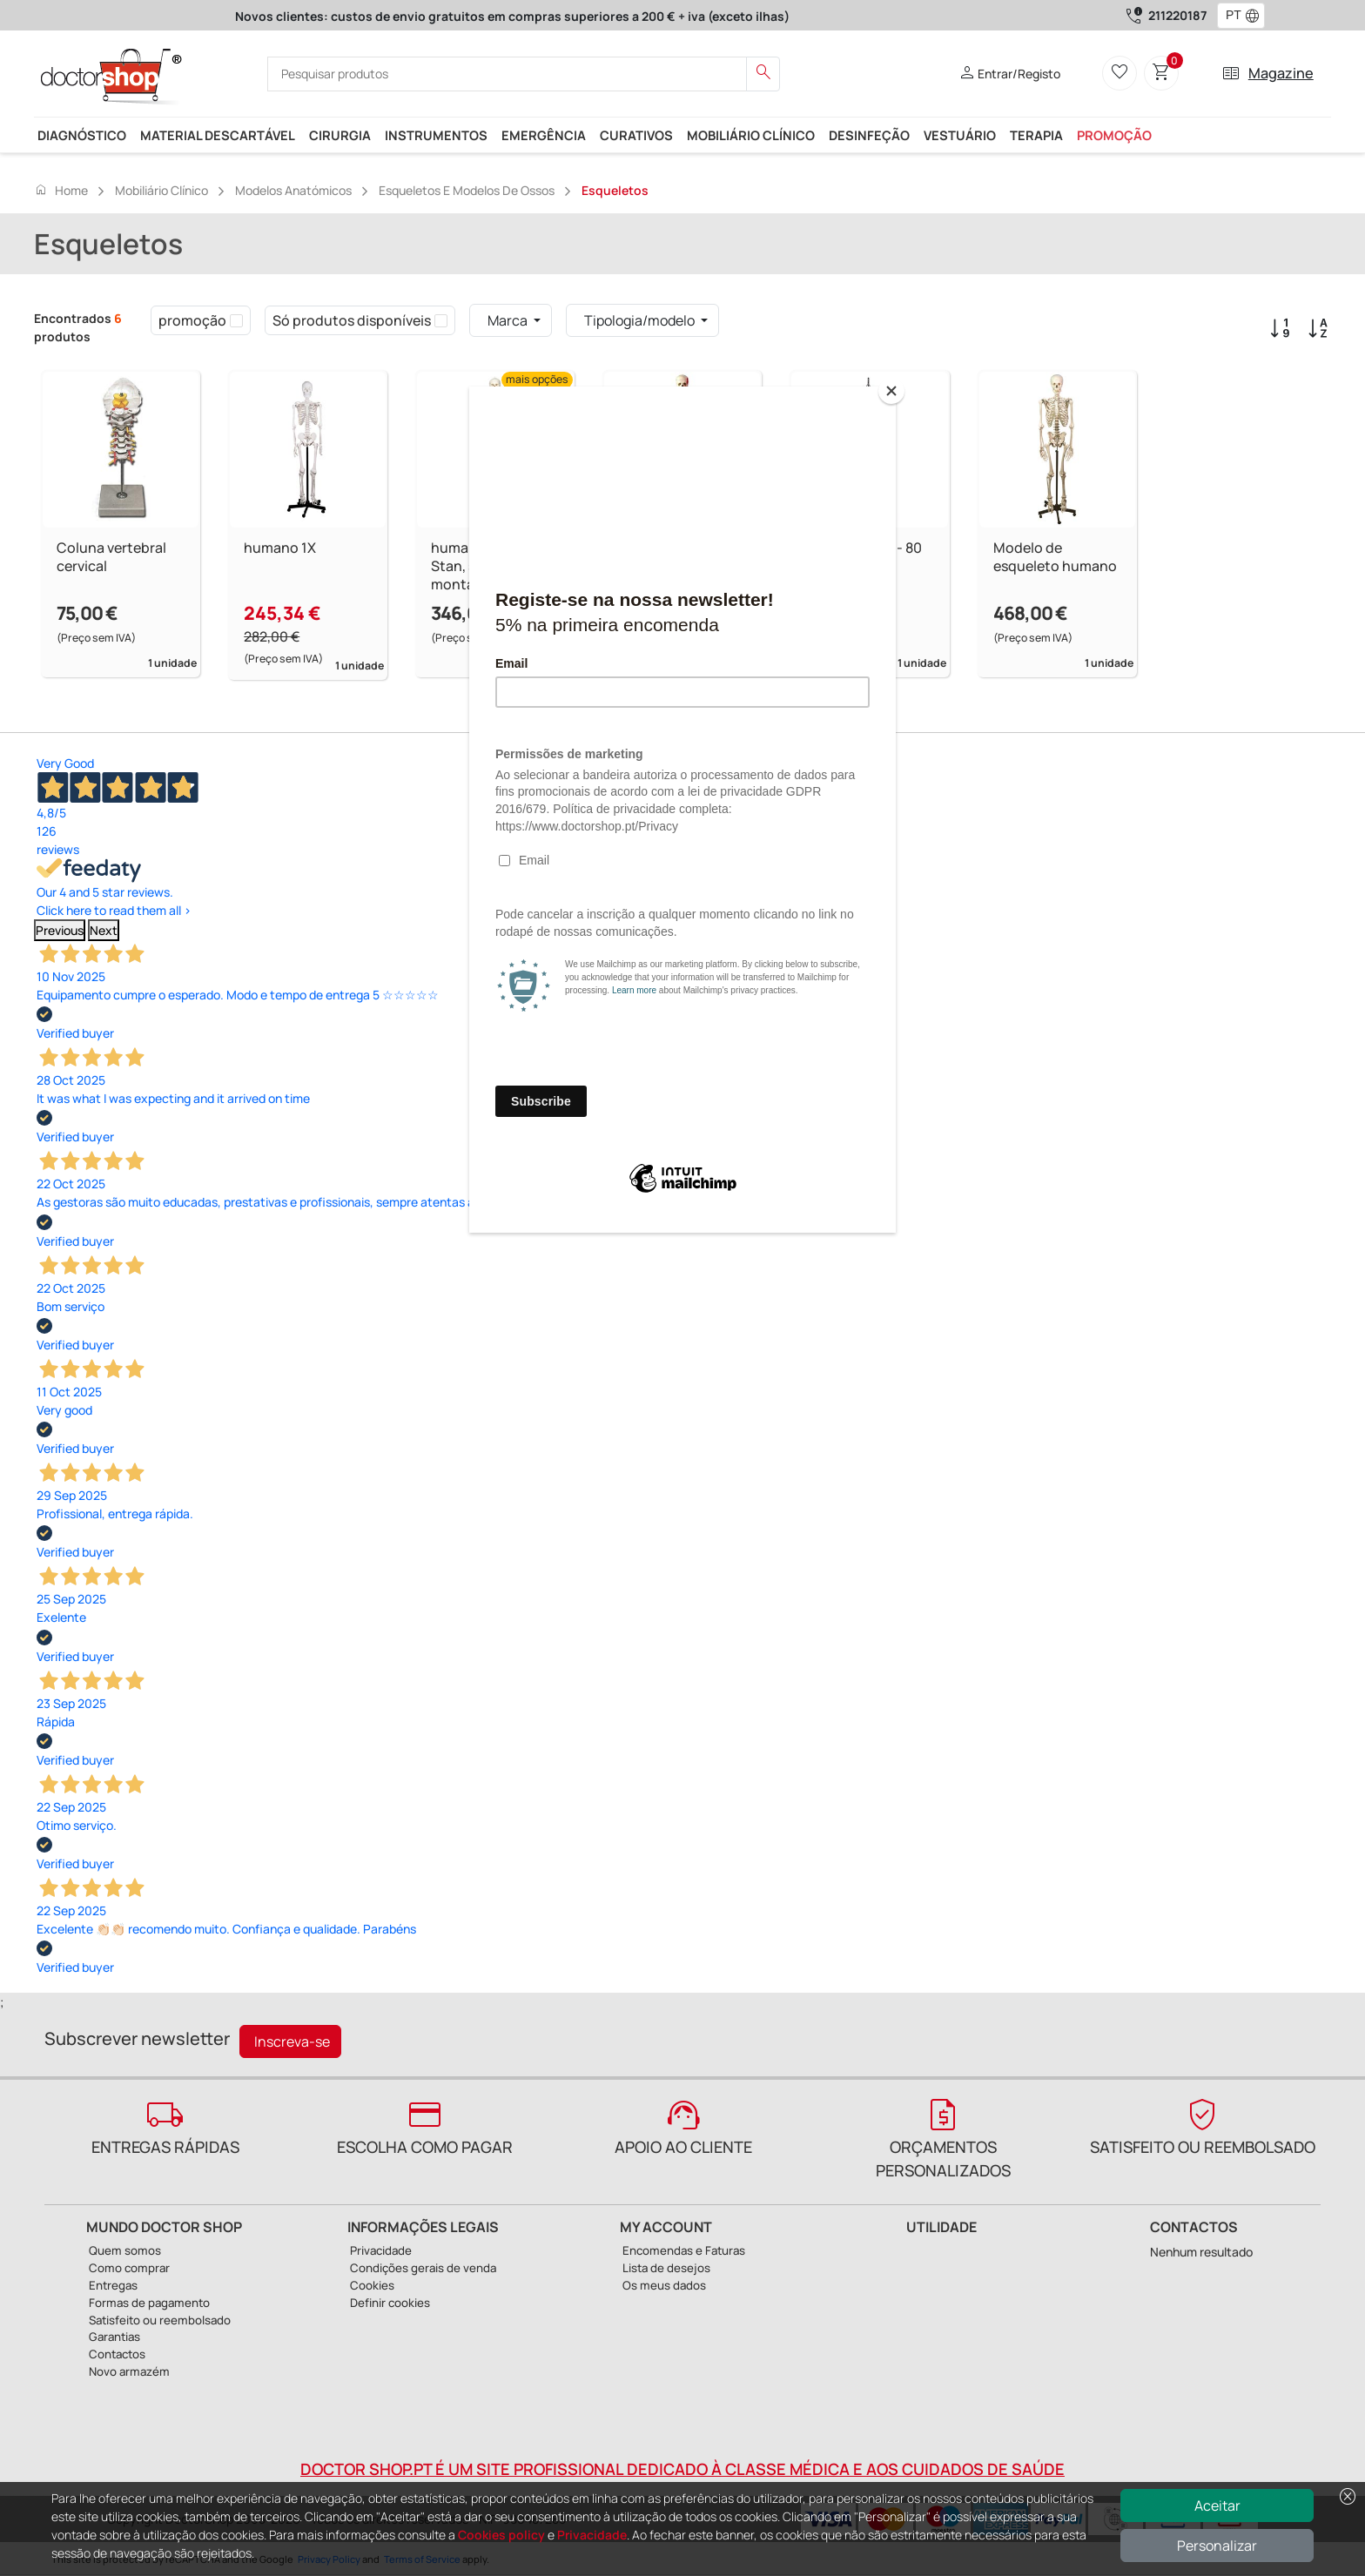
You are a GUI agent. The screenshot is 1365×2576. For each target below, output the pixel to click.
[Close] (891, 391)
